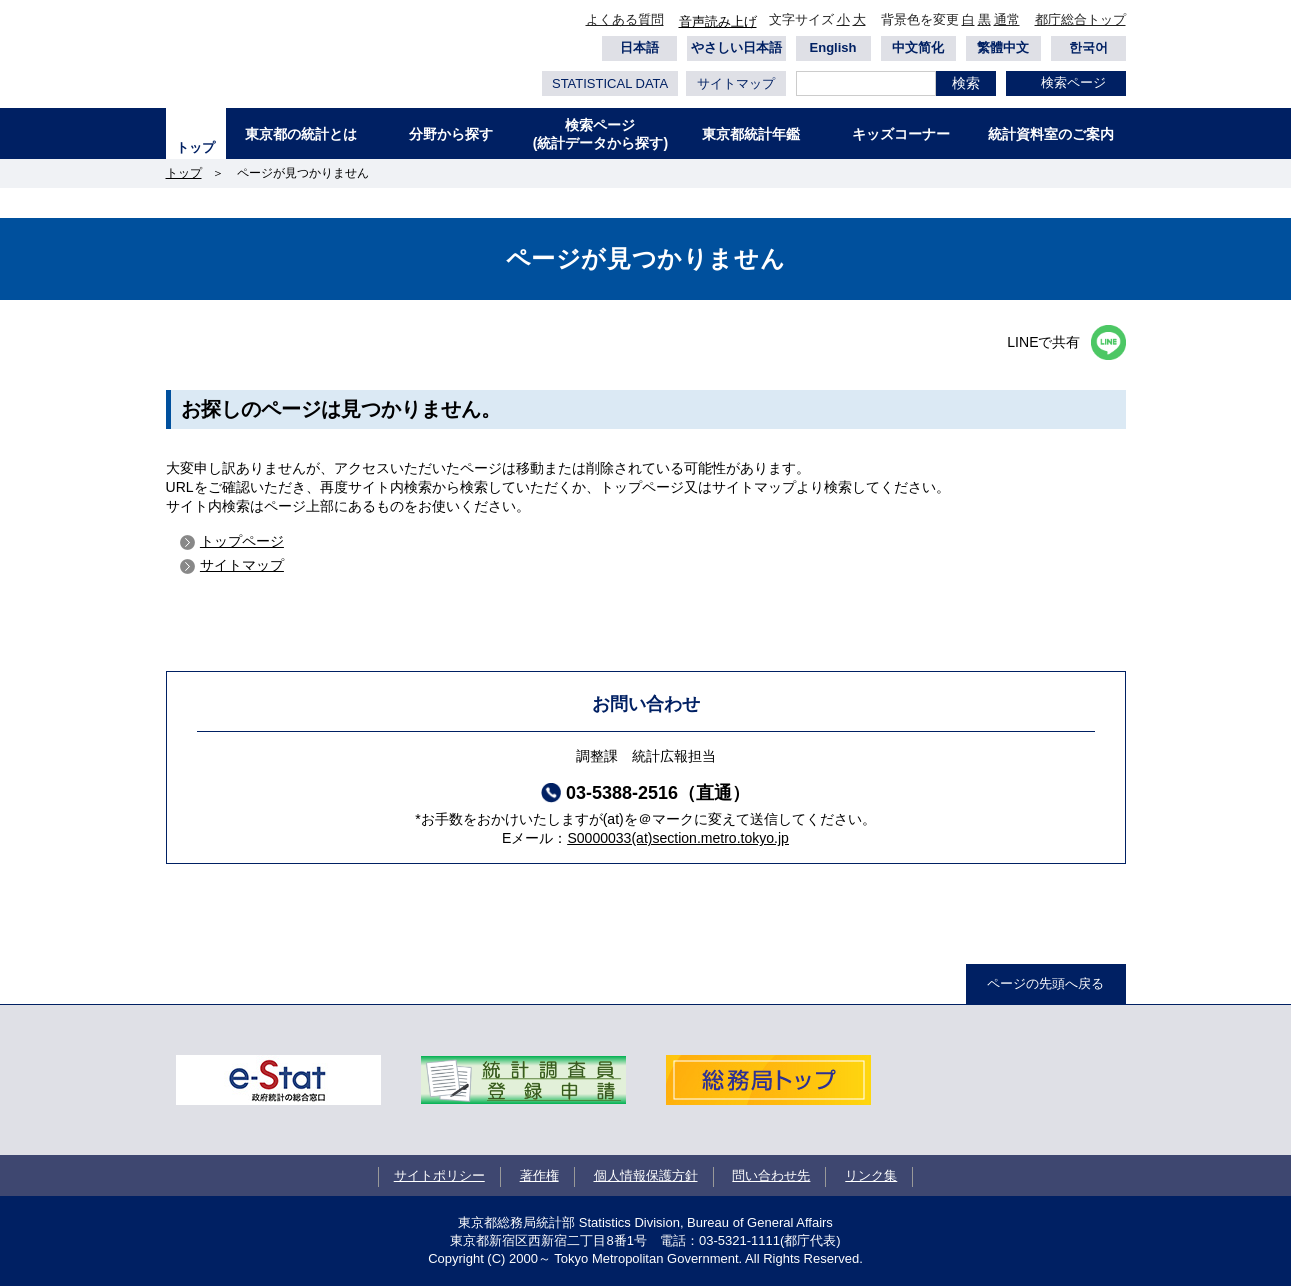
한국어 (1088, 47)
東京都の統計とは (301, 134)
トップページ (242, 541)
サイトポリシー (439, 1175)
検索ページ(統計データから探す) (600, 134)
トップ (195, 147)
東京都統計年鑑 (751, 134)
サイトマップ (736, 83)
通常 (1007, 19)
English (833, 47)
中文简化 (918, 47)
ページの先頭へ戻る (1045, 983)
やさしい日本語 (736, 47)
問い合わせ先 (771, 1175)
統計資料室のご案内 (1051, 134)
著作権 (539, 1175)
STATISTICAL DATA (610, 83)
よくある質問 (625, 19)
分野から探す (451, 134)
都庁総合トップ (1080, 19)
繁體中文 (1003, 47)
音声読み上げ (718, 21)
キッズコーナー (901, 134)
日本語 (639, 47)
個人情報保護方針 (646, 1175)
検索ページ (1073, 82)
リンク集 (871, 1175)
